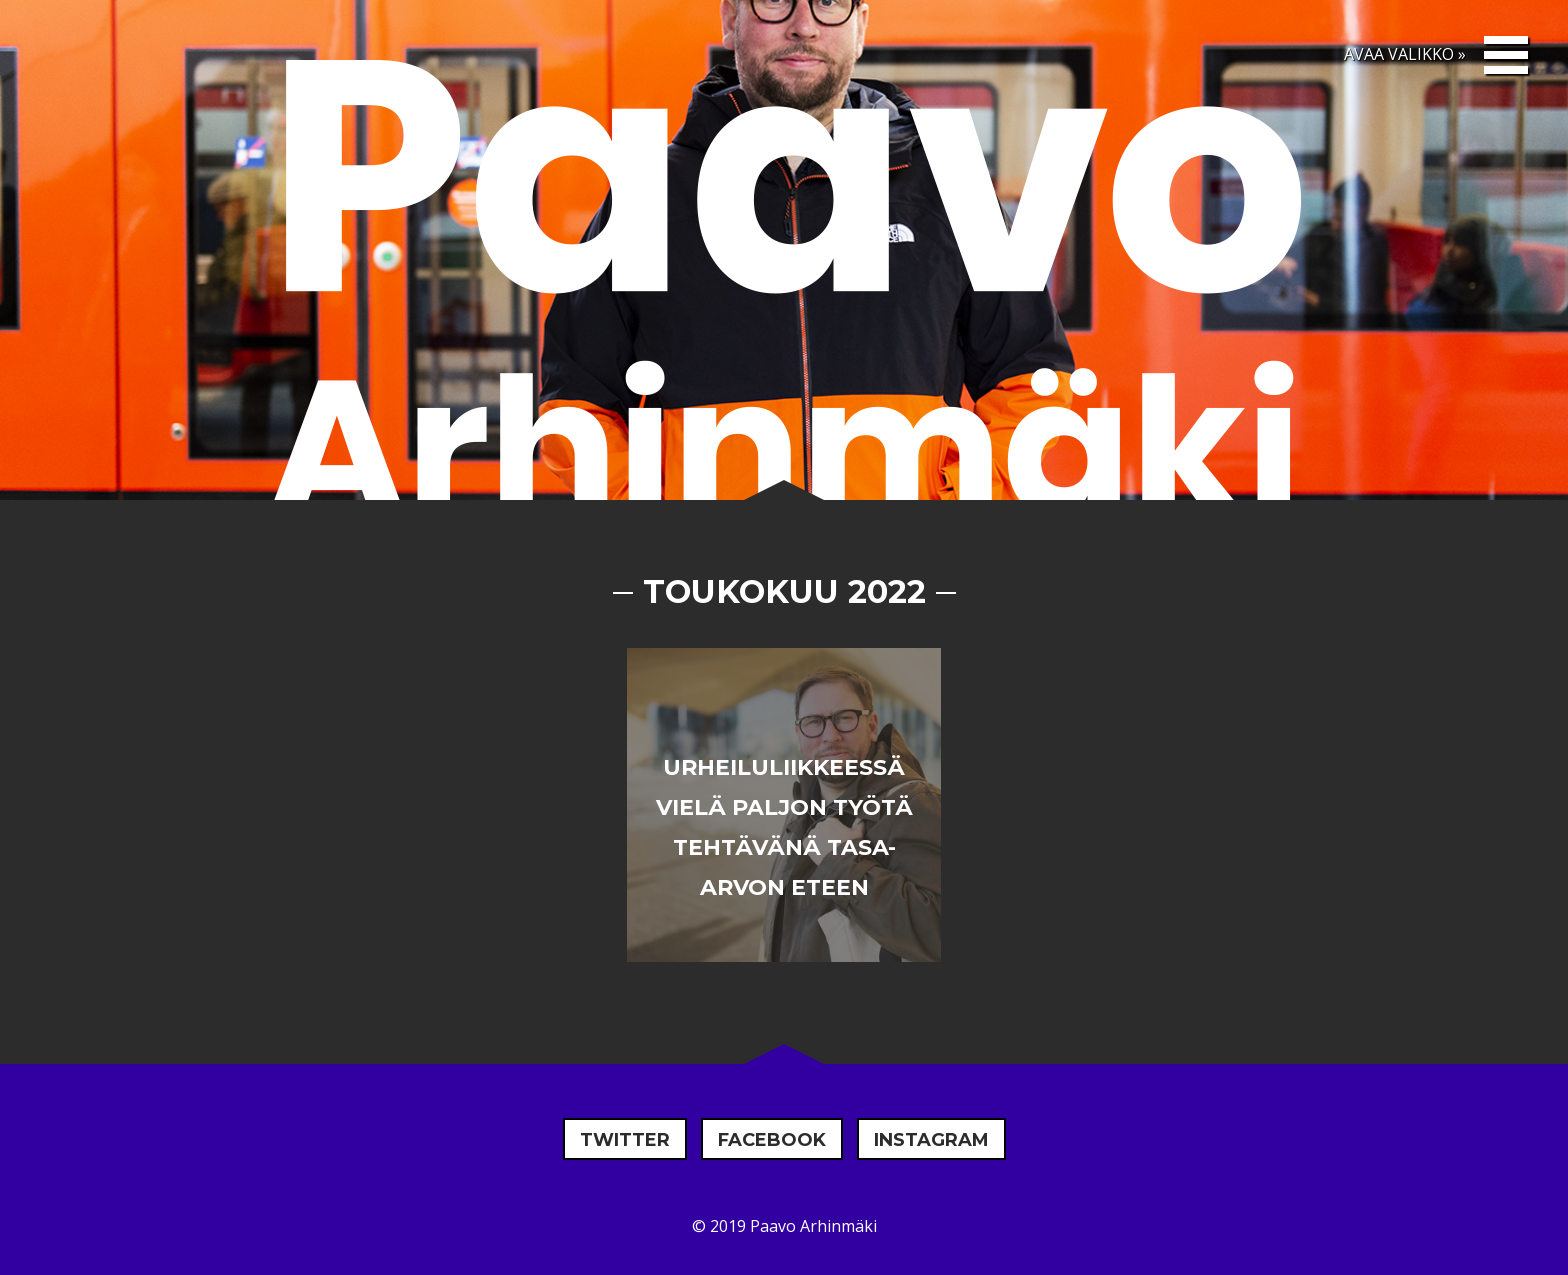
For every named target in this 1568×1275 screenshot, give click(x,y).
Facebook (772, 1140)
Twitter (625, 1140)
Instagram (931, 1140)
